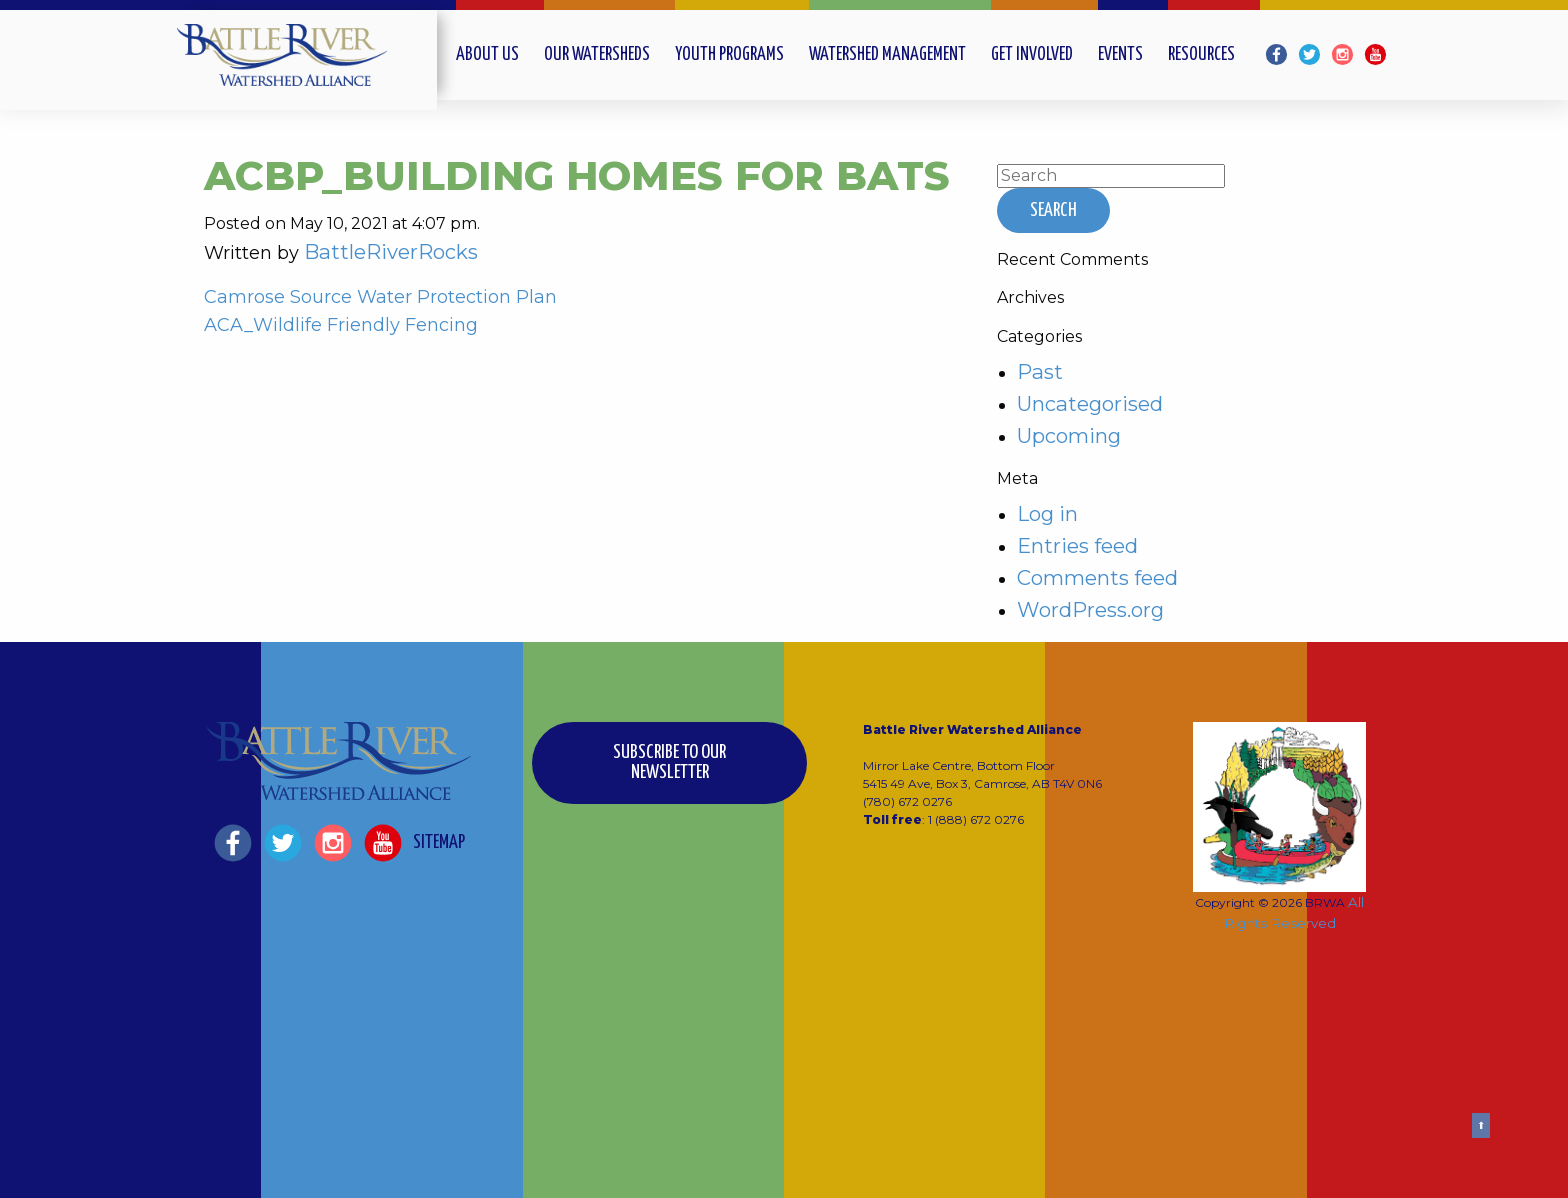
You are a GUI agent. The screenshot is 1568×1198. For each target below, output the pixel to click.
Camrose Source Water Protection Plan (380, 297)
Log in (1047, 513)
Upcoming (1069, 435)
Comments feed (1097, 577)
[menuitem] (500, 54)
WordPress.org (1090, 609)
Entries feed (1077, 545)
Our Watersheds (597, 55)
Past (1040, 371)
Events (1120, 55)
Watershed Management (887, 55)
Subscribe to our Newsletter (669, 762)
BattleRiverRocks (391, 251)
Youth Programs (729, 55)
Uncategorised (1090, 403)
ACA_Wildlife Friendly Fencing (341, 325)
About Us (487, 55)
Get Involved (1032, 55)
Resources (1201, 55)
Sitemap (439, 842)
